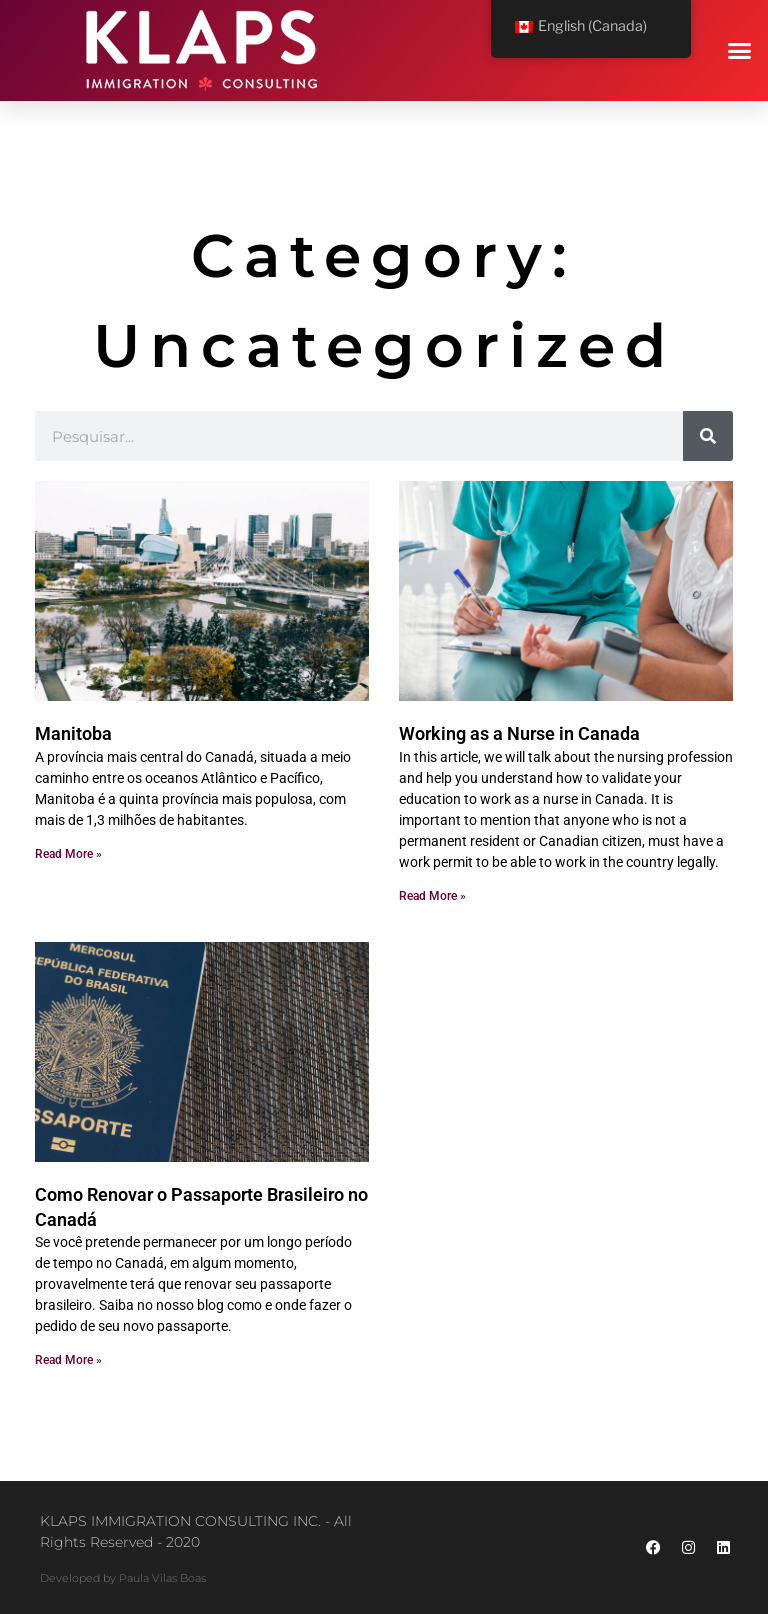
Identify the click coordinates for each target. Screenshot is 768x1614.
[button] (740, 51)
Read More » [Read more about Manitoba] (68, 854)
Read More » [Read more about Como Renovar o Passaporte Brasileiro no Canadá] (68, 1360)
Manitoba (73, 733)
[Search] (708, 436)
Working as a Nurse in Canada (519, 733)
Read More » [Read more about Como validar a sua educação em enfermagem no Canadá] (432, 896)
